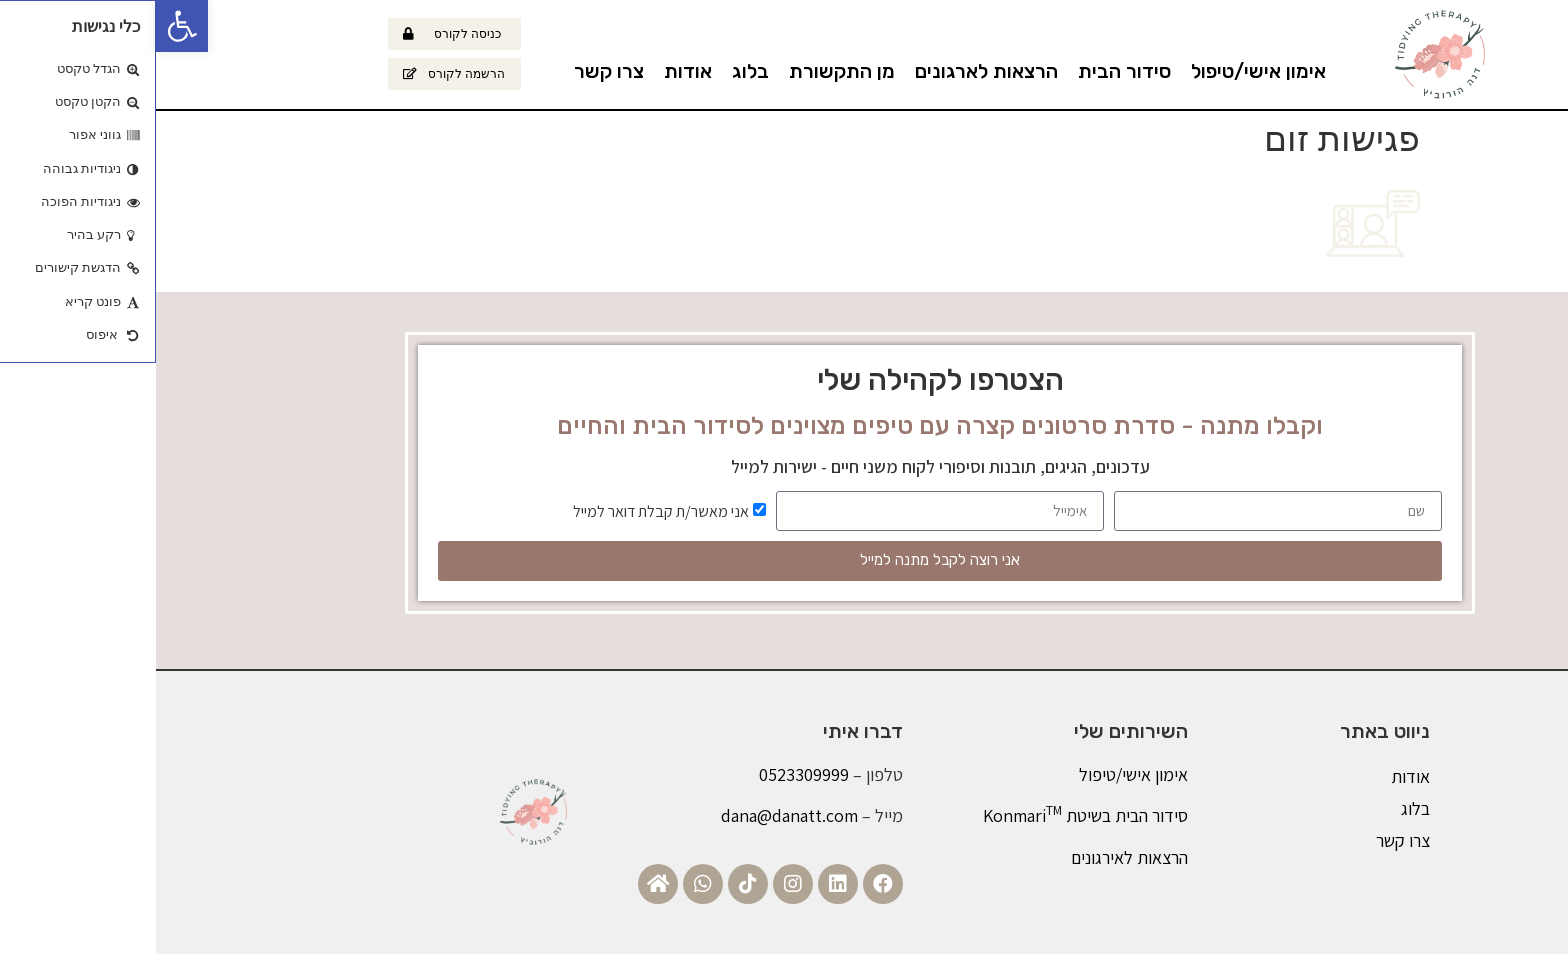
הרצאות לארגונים (830, 71)
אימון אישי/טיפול (1102, 71)
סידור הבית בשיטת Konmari (929, 815)
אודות (532, 71)
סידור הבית (968, 71)
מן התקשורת (686, 71)
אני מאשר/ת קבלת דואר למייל (505, 510)
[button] (26, 26)
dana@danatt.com (633, 815)
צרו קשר (453, 71)
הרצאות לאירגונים (973, 857)
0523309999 (648, 774)
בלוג (594, 71)
